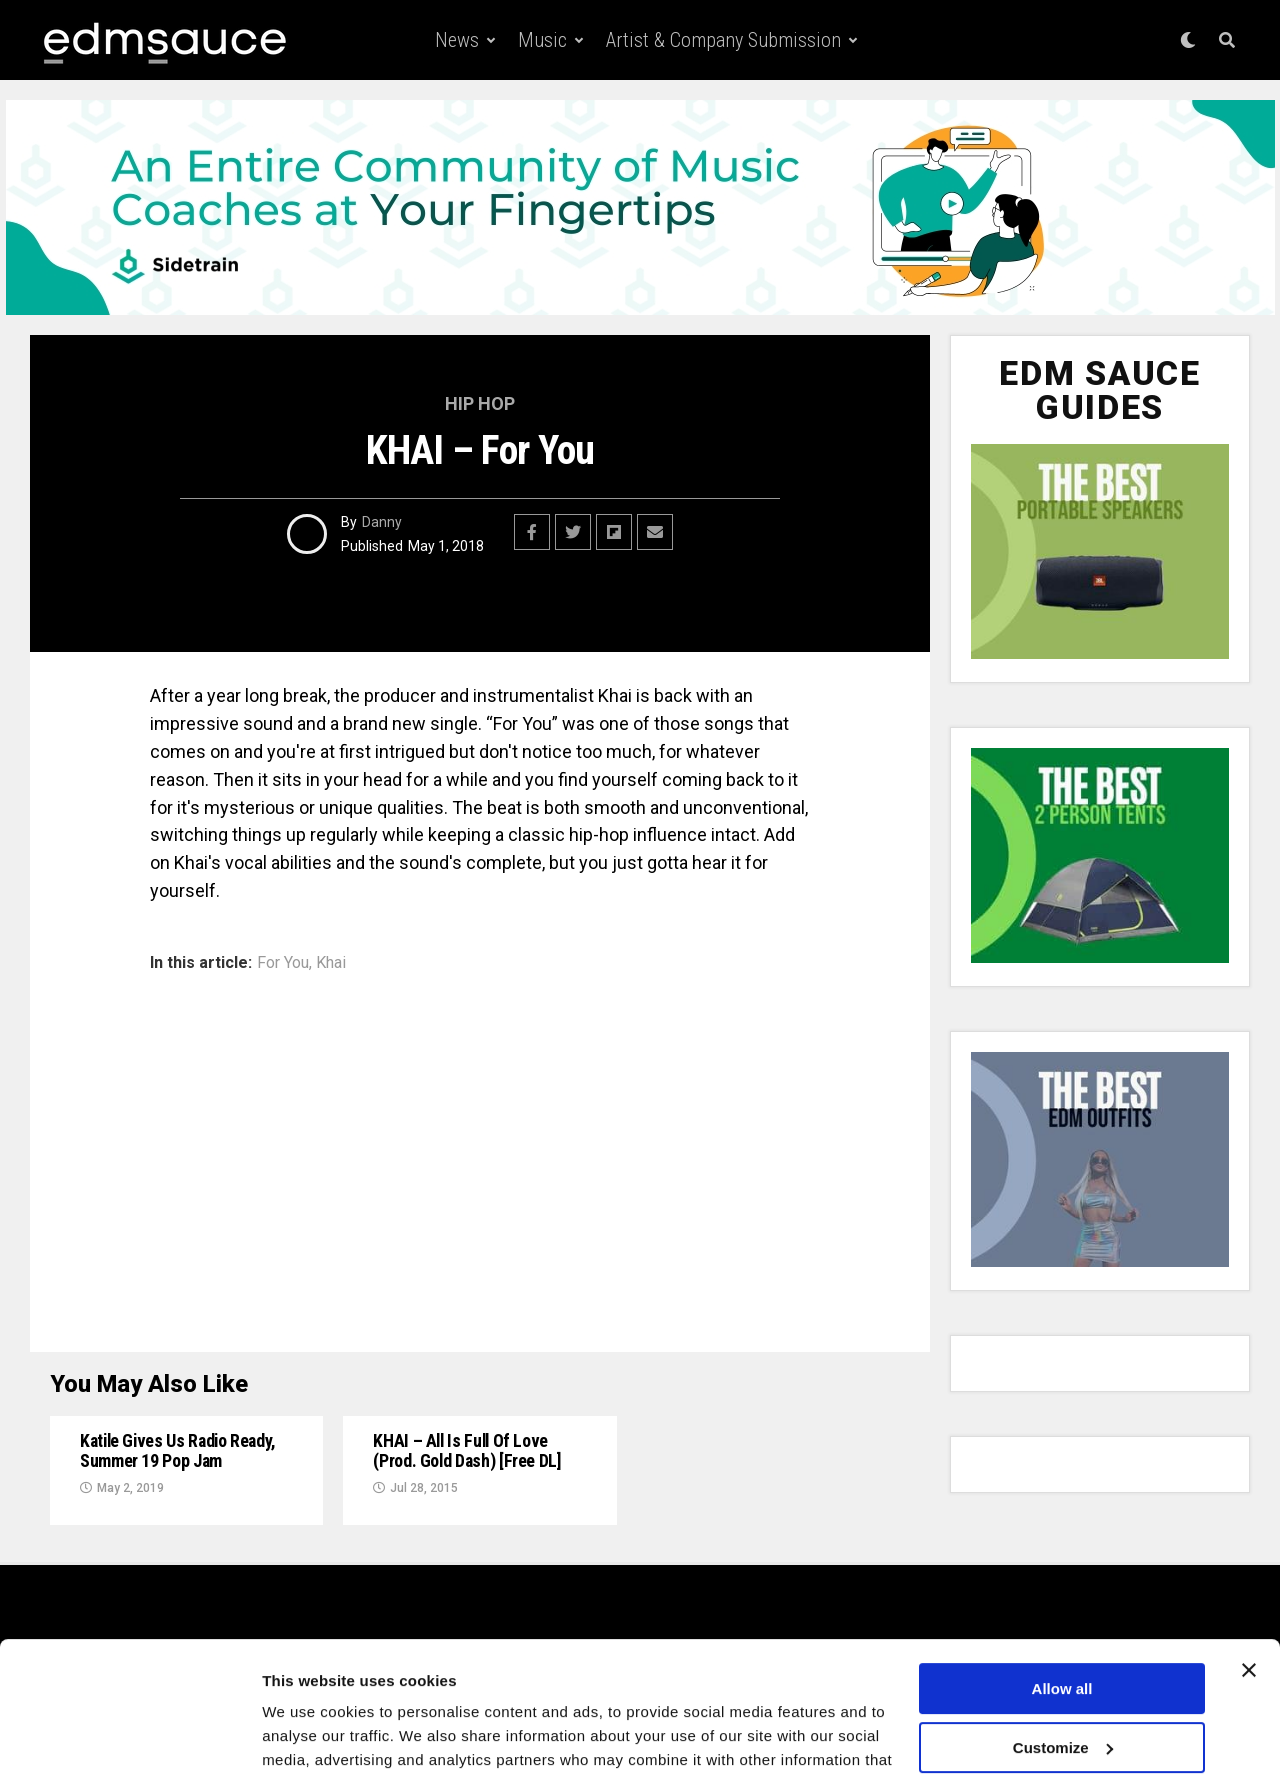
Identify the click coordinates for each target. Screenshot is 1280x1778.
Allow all (1062, 1588)
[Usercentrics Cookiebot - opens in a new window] (129, 1739)
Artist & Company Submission (723, 40)
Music (542, 40)
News (457, 40)
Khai (331, 963)
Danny (382, 522)
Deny (1062, 1705)
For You (283, 963)
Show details (308, 1738)
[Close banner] (1249, 1570)
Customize (1063, 1646)
